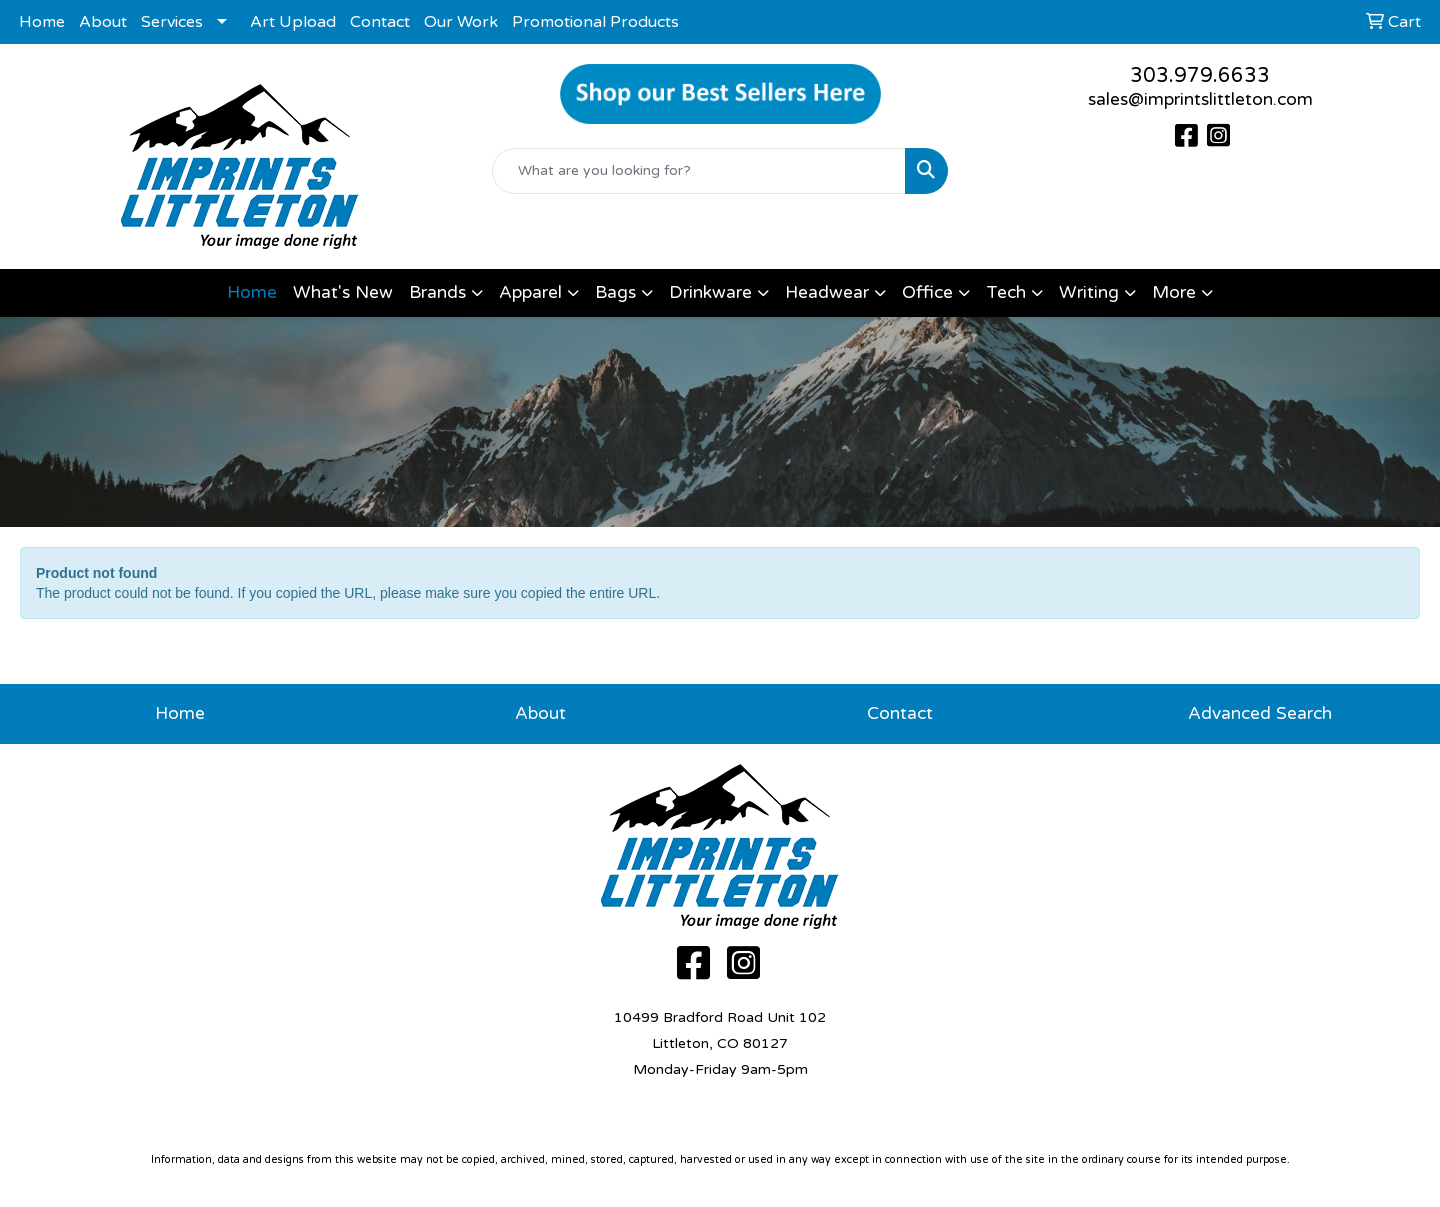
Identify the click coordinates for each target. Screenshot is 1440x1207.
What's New (343, 292)
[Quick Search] (699, 171)
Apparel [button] (530, 292)
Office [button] (927, 292)
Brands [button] (437, 292)
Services (172, 22)
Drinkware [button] (710, 292)
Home (42, 22)
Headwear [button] (827, 292)
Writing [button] (1089, 292)
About (103, 22)
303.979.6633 (1200, 76)
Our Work (461, 22)
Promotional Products (595, 22)
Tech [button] (1006, 292)
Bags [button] (615, 292)
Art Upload (293, 22)
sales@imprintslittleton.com (1200, 99)
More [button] (1174, 292)
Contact (380, 22)
